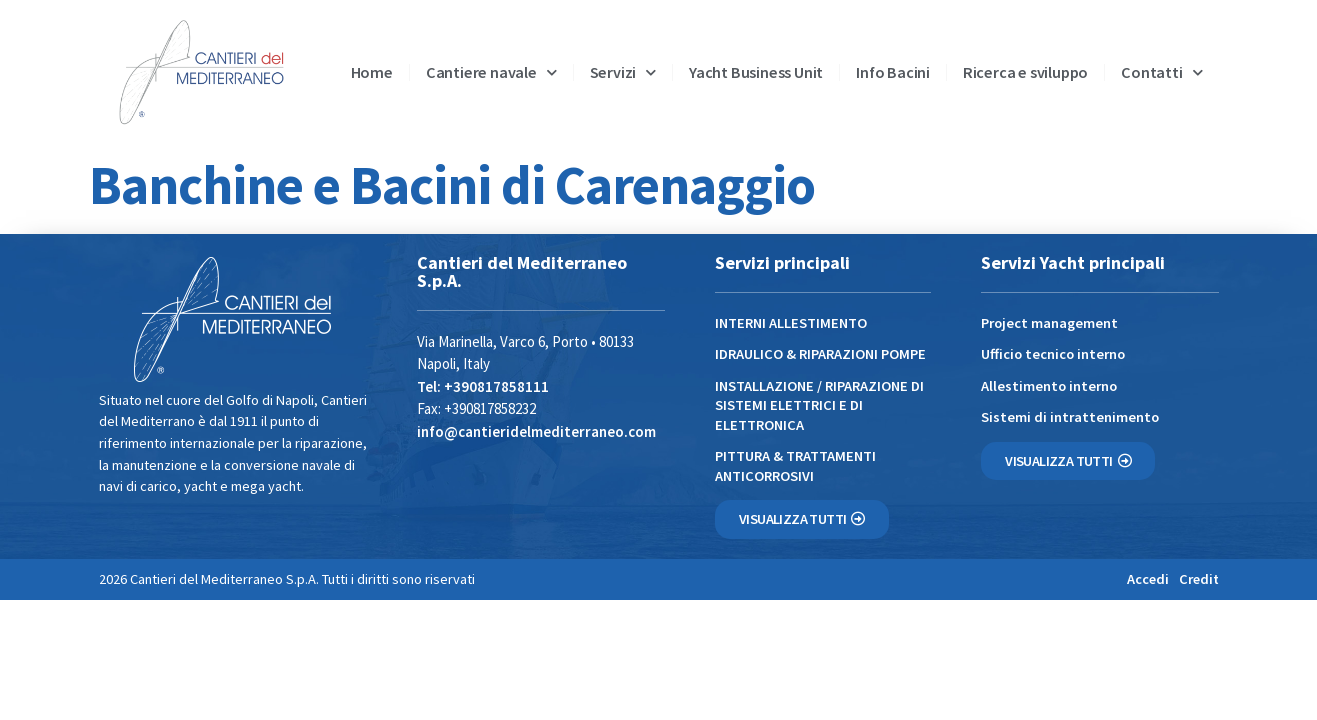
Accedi (1148, 579)
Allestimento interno (1049, 386)
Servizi (623, 72)
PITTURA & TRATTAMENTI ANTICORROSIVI (795, 465)
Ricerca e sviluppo (1025, 72)
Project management (1049, 323)
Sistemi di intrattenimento (1070, 417)
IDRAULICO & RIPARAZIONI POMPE (820, 354)
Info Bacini (893, 72)
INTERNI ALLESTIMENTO (791, 323)
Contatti (1161, 72)
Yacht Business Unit (756, 72)
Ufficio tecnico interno (1053, 354)
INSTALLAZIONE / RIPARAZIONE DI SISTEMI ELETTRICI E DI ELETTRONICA (819, 405)
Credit (1199, 579)
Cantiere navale (491, 72)
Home (372, 72)
